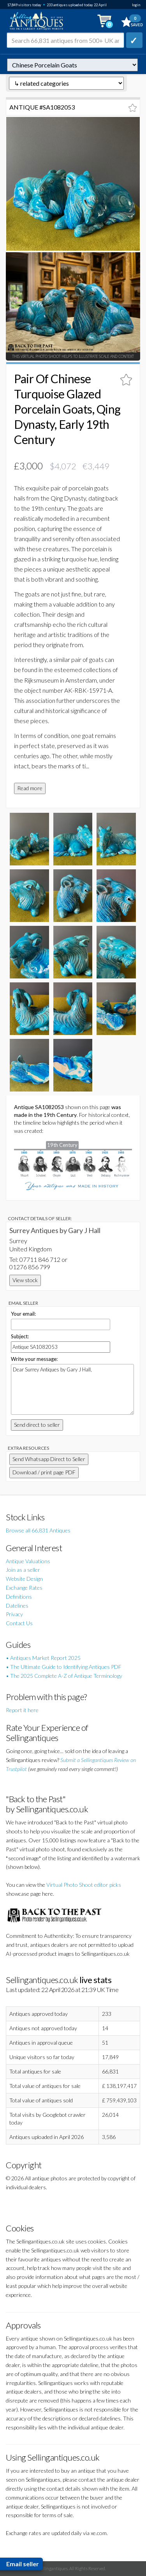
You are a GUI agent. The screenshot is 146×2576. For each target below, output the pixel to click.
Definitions (19, 1596)
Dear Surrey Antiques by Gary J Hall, (72, 1389)
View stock (25, 1280)
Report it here (22, 1710)
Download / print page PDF (44, 1472)
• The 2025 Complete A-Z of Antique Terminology (64, 1675)
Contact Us (19, 1623)
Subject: (20, 1336)
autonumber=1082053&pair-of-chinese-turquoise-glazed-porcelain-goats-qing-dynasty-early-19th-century (72, 64)
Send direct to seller (37, 1424)
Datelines (17, 1605)
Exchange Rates (24, 1587)
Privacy (14, 1614)
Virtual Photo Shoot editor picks (83, 1884)
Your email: (23, 1314)
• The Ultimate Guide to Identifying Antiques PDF (63, 1666)
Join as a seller (23, 1569)
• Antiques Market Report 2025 (43, 1657)
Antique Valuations (28, 1561)
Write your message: (34, 1359)
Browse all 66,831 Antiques (38, 1530)
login (136, 5)
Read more (29, 788)
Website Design (24, 1578)
